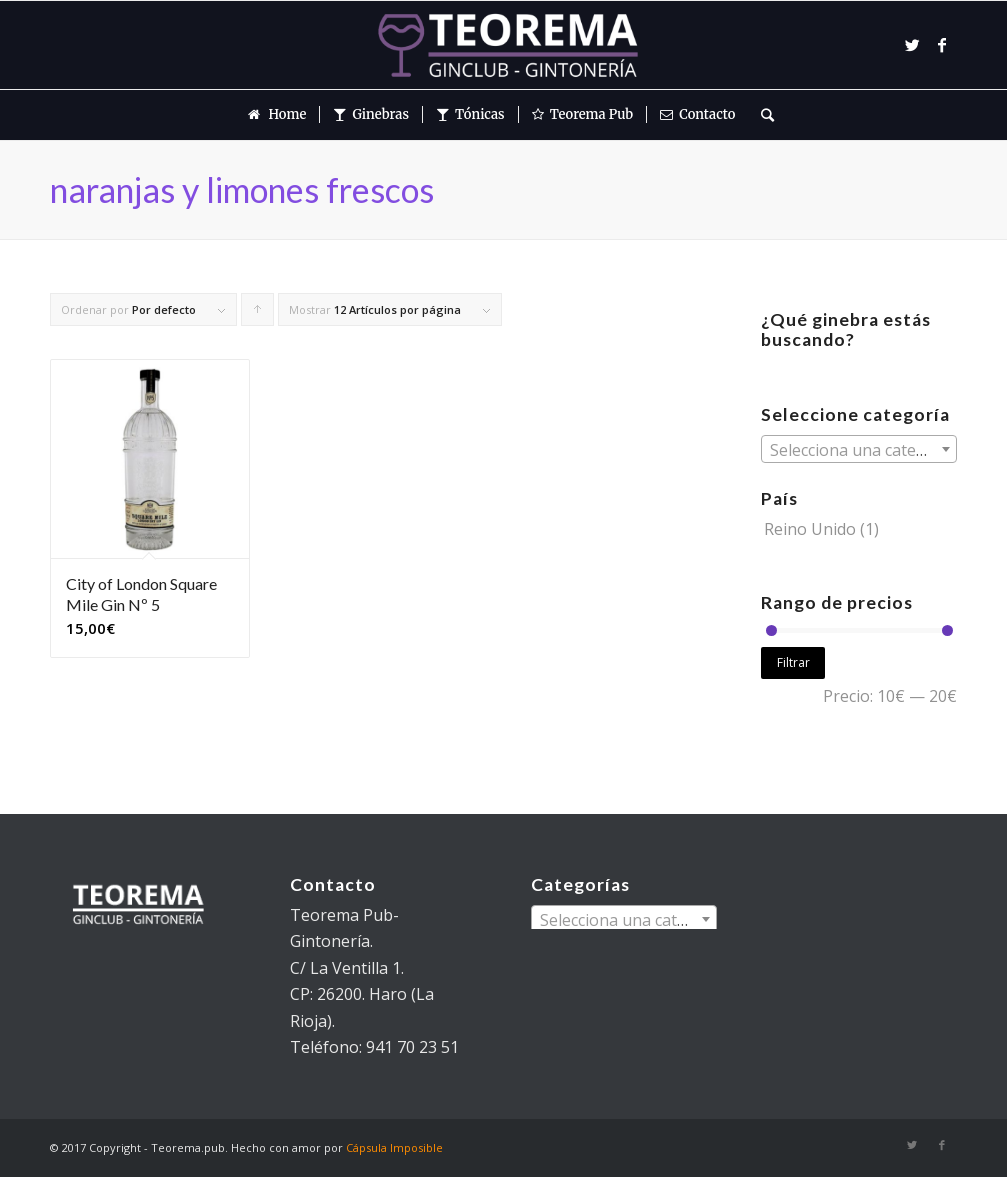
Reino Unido (810, 529)
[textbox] (859, 450)
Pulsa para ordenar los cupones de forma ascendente (258, 314)
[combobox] (859, 449)
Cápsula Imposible (394, 1147)
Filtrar (793, 662)
